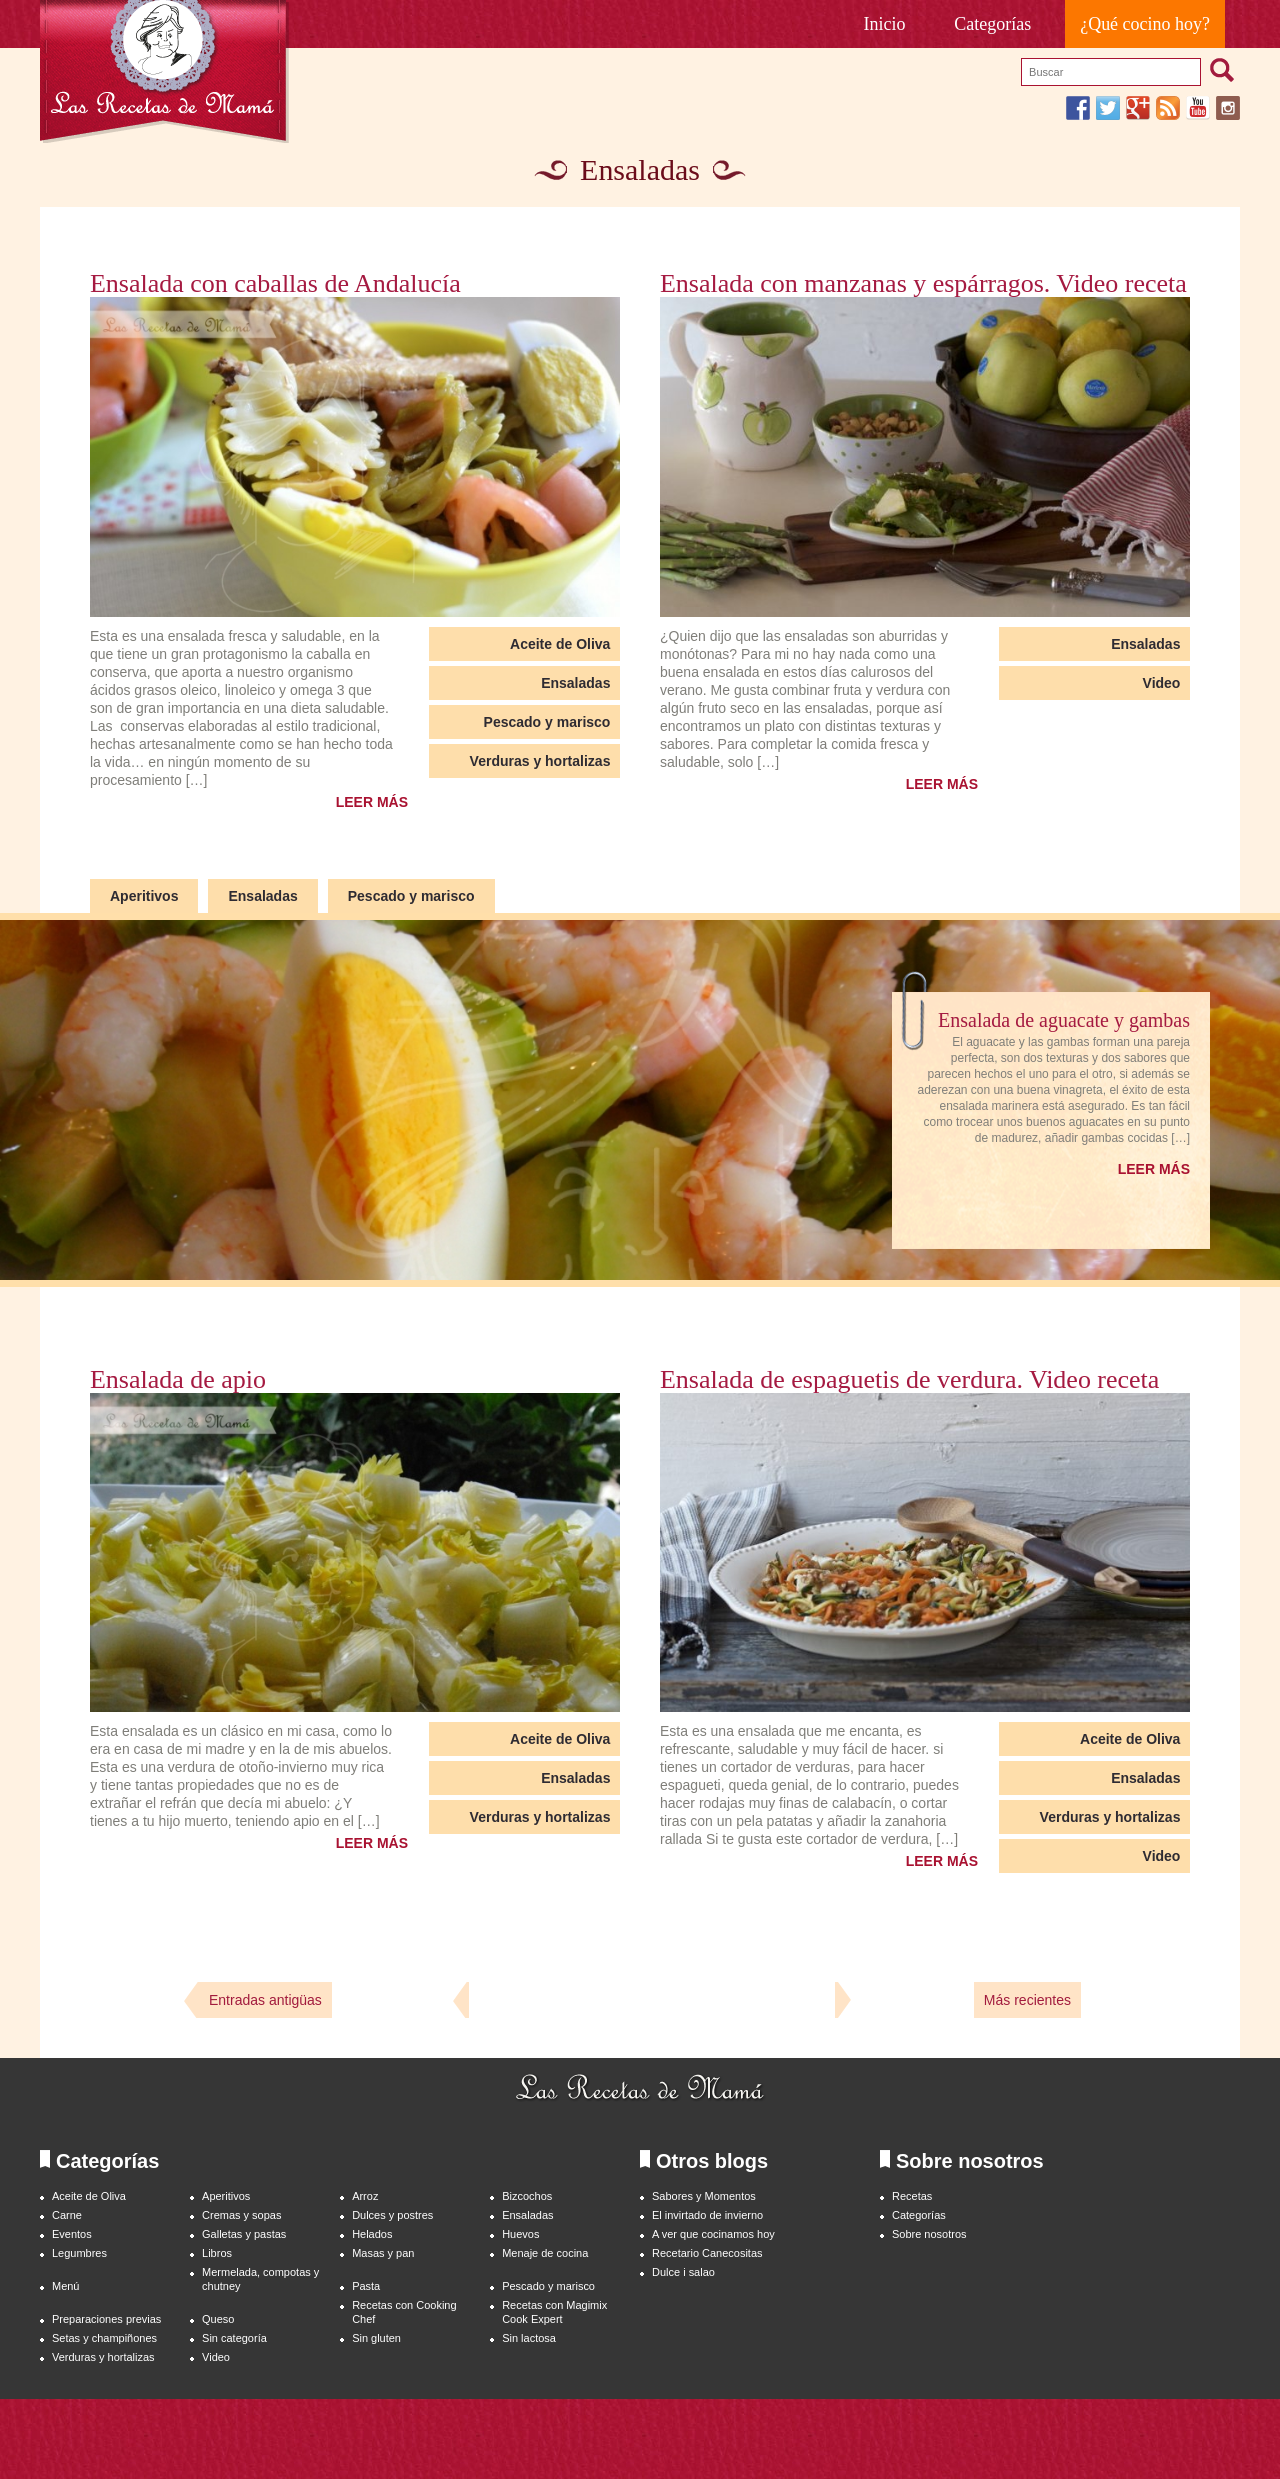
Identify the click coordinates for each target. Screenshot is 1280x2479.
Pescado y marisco (547, 722)
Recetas (912, 2196)
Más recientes (1027, 2000)
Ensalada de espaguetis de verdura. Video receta (909, 1380)
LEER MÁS (372, 802)
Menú (65, 2286)
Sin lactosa (529, 2338)
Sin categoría (234, 2338)
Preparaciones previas (106, 2319)
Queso (218, 2319)
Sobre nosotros (929, 2234)
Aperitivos (144, 896)
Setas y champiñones (104, 2338)
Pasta (366, 2286)
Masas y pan (383, 2253)
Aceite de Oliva (560, 644)
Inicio (885, 24)
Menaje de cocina (545, 2253)
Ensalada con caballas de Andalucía (275, 284)
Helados (372, 2234)
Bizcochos (527, 2196)
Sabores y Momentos (704, 2196)
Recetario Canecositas (707, 2253)
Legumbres (79, 2253)
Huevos (520, 2234)
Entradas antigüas (265, 2000)
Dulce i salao (683, 2272)
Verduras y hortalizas (540, 761)
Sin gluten (376, 2338)
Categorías (992, 24)
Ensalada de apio (178, 1380)
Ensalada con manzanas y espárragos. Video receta (923, 284)
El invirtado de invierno (707, 2215)
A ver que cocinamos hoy (713, 2234)
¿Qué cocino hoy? (1145, 24)
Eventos (72, 2234)
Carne (67, 2215)
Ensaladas (575, 683)
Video (1162, 683)
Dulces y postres (392, 2215)
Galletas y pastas (244, 2234)
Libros (217, 2253)
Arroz (365, 2196)
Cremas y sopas (241, 2215)
